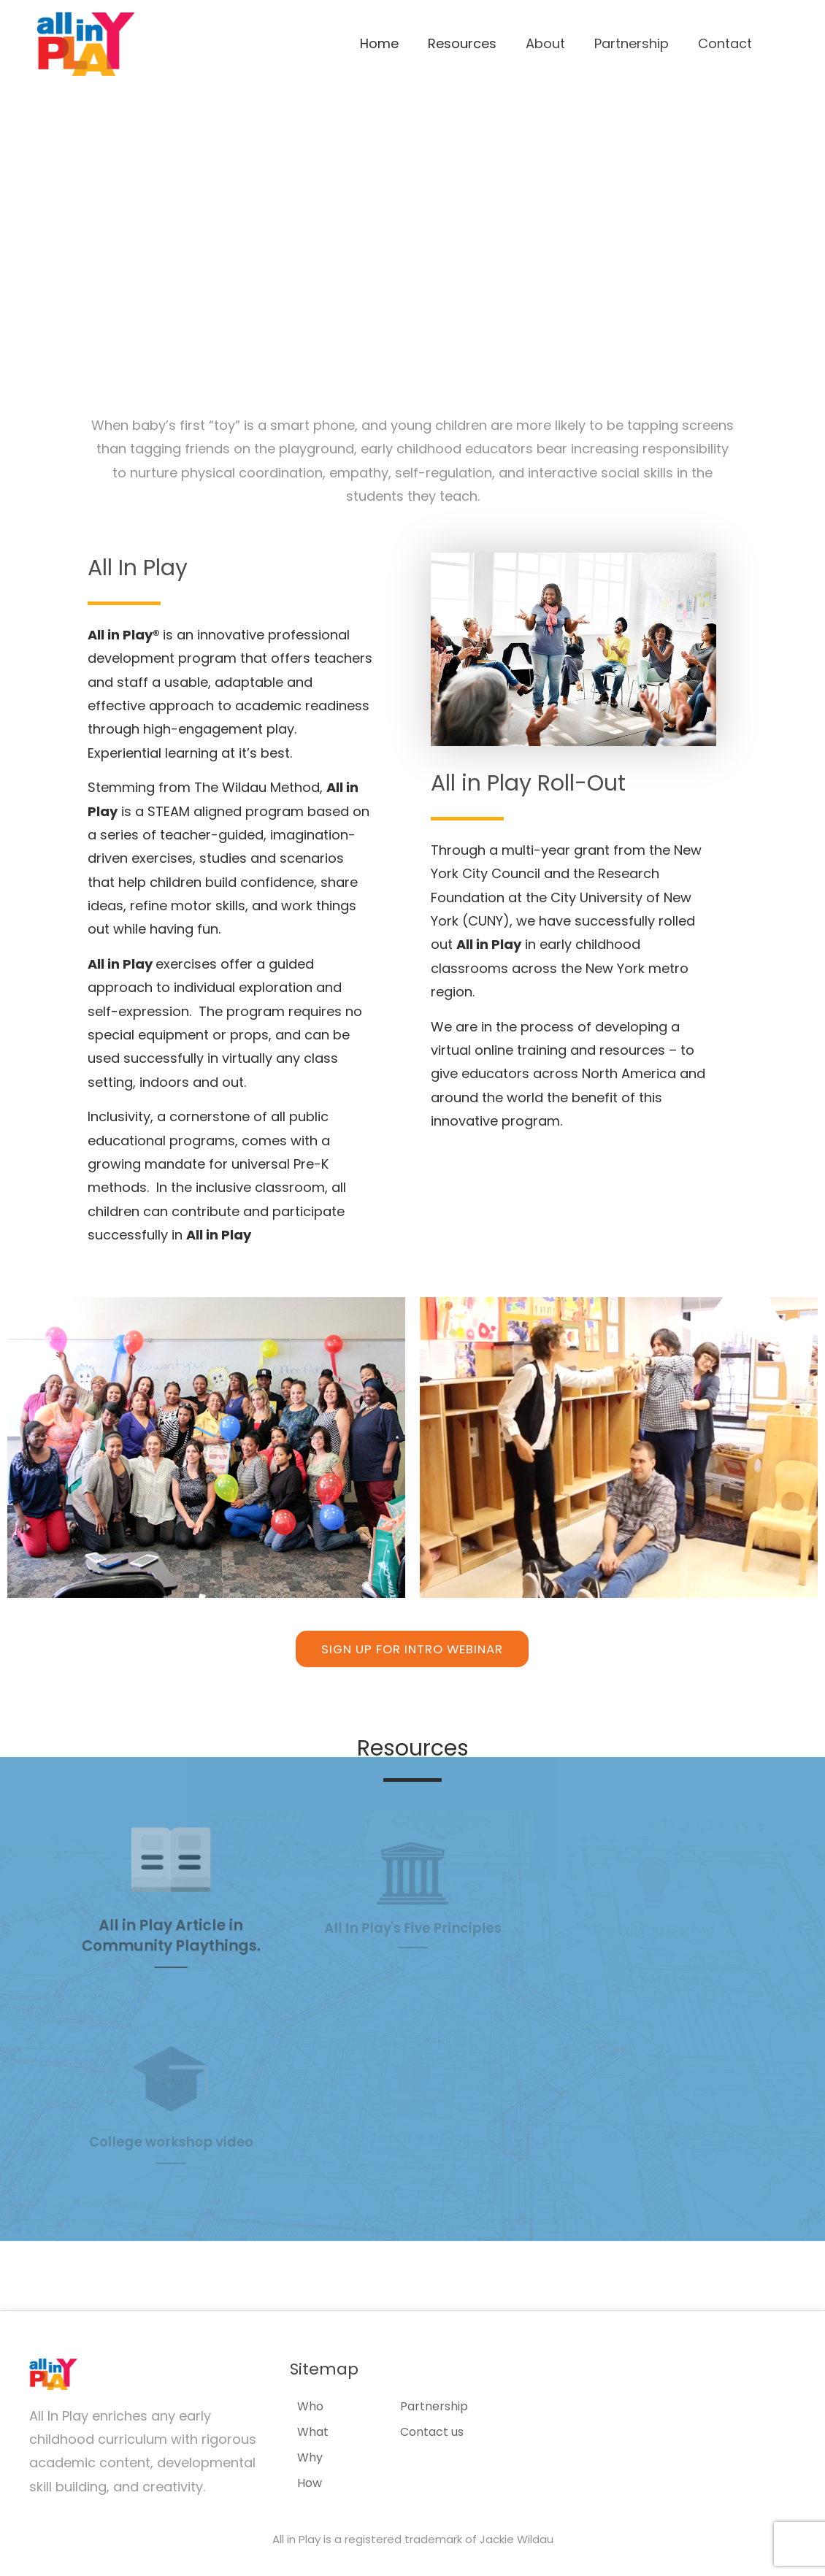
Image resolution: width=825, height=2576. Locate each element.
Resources (462, 43)
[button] (412, 1649)
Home (379, 43)
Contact (725, 43)
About (545, 43)
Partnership (631, 43)
